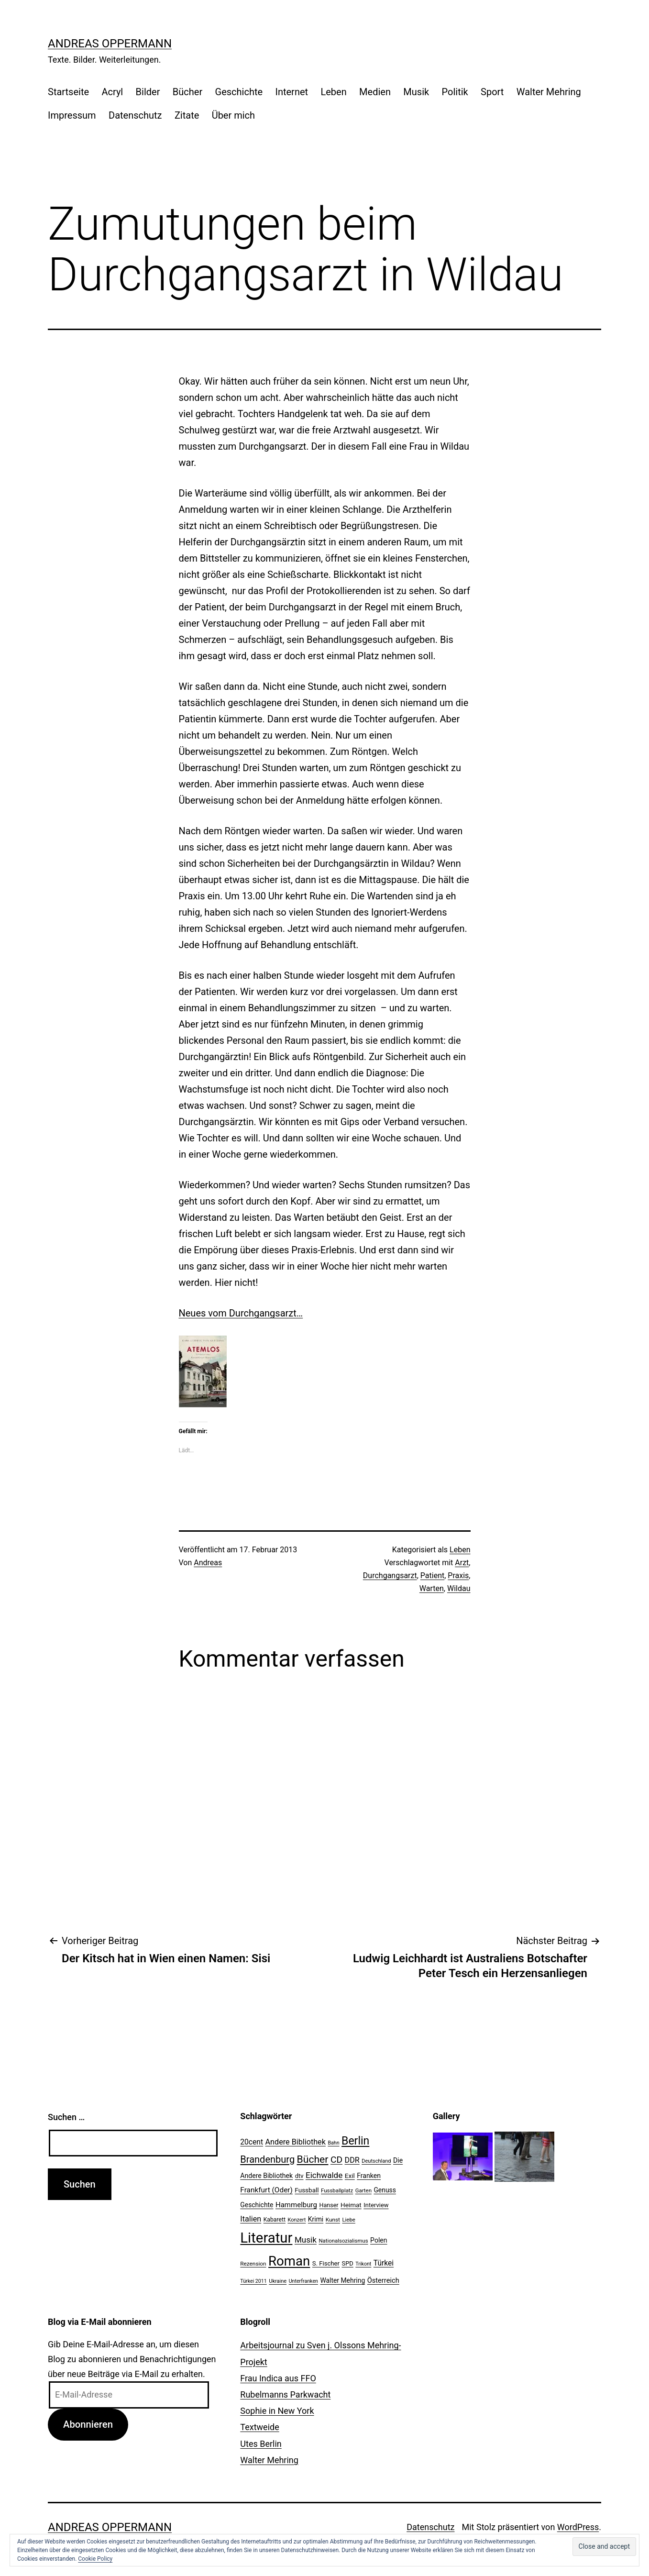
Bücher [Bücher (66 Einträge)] (313, 2159)
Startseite (68, 92)
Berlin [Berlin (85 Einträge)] (355, 2140)
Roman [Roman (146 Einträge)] (289, 2261)
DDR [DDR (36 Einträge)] (352, 2160)
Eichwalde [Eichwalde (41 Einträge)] (324, 2175)
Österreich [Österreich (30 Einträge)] (383, 2280)
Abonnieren (88, 2424)
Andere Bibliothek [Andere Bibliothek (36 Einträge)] (295, 2141)
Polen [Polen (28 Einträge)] (378, 2240)
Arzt (462, 1562)
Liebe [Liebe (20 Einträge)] (348, 2219)
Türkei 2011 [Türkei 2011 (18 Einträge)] (253, 2281)
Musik (416, 92)
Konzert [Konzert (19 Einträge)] (296, 2220)
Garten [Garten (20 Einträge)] (363, 2190)
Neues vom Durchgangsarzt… (241, 1313)
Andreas (208, 1562)
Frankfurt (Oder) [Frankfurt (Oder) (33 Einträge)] (266, 2190)
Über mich (233, 115)
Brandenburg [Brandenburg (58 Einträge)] (267, 2159)
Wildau (459, 1588)
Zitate (187, 115)
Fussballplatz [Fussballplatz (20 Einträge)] (337, 2190)
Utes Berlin (260, 2444)
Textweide (259, 2427)
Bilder (148, 92)
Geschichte (239, 92)
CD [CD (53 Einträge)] (336, 2159)
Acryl (112, 92)
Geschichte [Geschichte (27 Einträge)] (256, 2205)
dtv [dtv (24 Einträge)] (299, 2175)
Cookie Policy (95, 2558)
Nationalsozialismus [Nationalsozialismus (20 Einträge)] (343, 2240)
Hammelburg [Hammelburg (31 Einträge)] (296, 2204)
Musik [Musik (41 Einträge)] (306, 2239)
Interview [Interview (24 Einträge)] (375, 2205)
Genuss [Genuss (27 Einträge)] (385, 2190)
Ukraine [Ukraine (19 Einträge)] (277, 2281)
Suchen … (66, 2117)
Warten (431, 1588)
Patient (432, 1575)
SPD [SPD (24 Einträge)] (347, 2263)
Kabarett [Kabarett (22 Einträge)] (275, 2219)
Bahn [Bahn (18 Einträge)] (333, 2143)
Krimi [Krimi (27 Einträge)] (315, 2219)
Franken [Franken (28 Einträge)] (369, 2175)
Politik (455, 92)
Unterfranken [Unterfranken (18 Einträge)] (303, 2281)
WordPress (578, 2527)
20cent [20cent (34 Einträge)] (251, 2142)
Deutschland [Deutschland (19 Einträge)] (376, 2161)
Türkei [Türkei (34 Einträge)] (384, 2263)
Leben (333, 92)
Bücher (187, 92)
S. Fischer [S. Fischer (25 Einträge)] (326, 2263)
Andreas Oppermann (110, 43)
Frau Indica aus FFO (278, 2378)
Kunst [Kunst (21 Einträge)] (333, 2219)
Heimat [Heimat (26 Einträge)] (351, 2205)
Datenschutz (135, 115)
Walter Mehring (549, 92)
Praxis (458, 1575)
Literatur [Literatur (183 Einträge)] (266, 2238)
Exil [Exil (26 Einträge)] (350, 2175)
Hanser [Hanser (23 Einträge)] (328, 2205)
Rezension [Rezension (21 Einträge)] (253, 2263)
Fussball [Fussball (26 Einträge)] (307, 2190)
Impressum (72, 115)
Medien (375, 92)
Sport (492, 92)
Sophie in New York (277, 2411)
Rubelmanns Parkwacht (285, 2394)
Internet (291, 92)
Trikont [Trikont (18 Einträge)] (363, 2264)
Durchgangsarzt (390, 1575)
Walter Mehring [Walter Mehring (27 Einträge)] (342, 2280)
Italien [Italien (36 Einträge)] (250, 2218)
